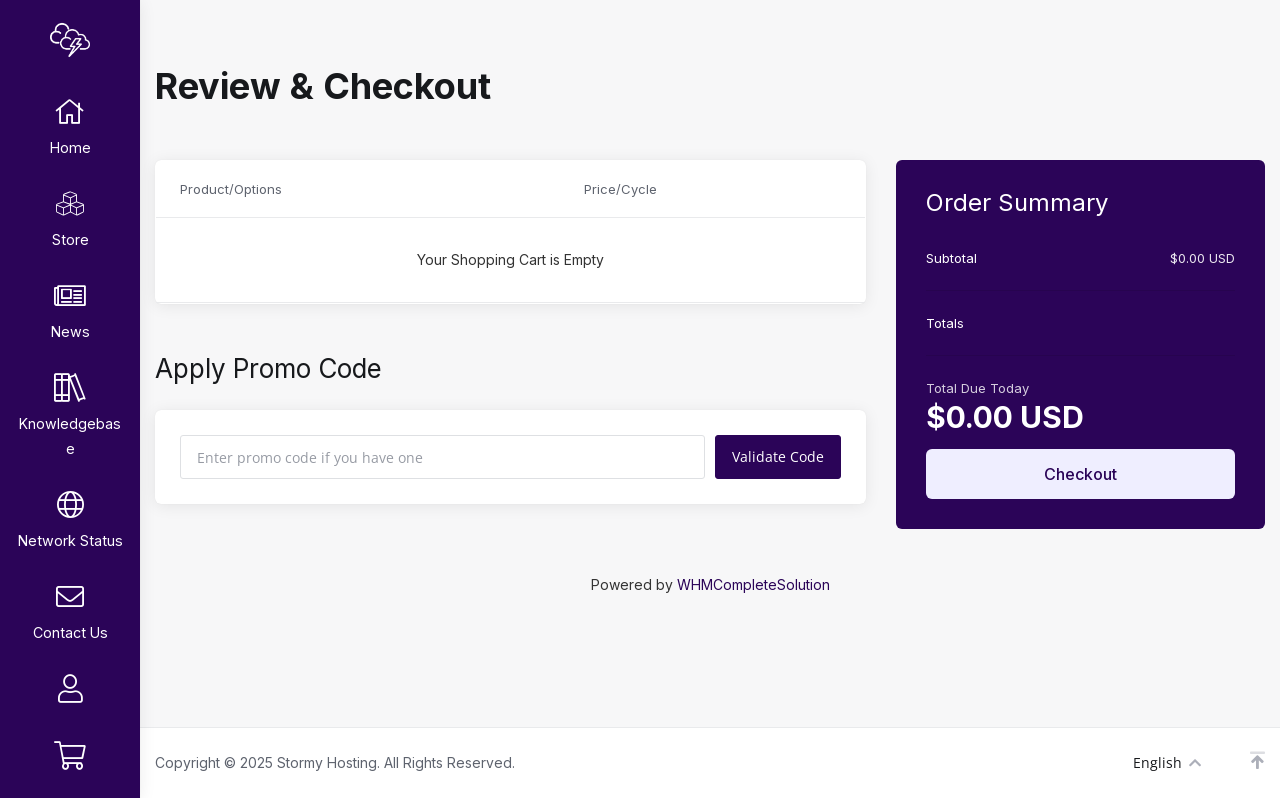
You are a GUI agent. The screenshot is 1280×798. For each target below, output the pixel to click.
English (1167, 762)
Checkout (1080, 474)
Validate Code (778, 456)
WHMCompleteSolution (753, 584)
